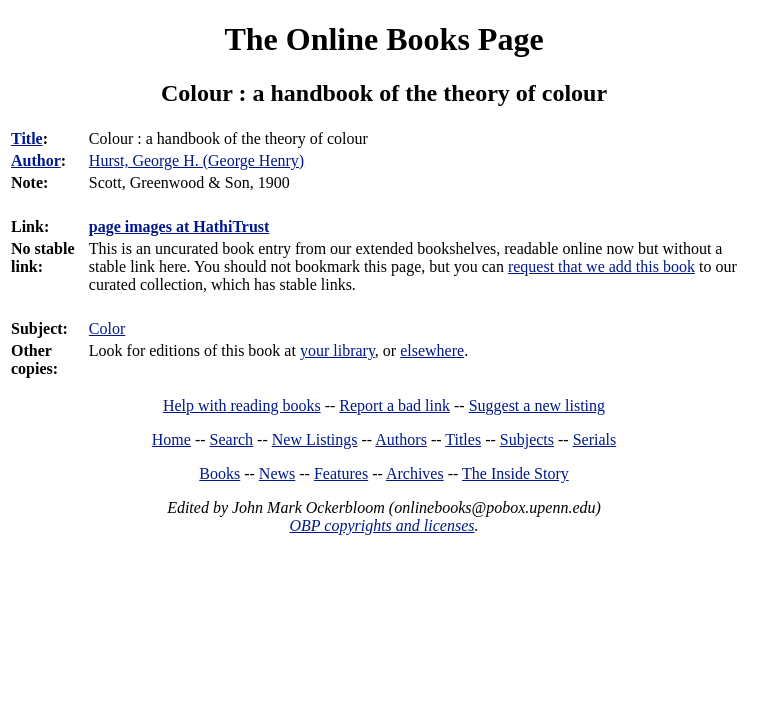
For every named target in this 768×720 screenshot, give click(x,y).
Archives (415, 473)
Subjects (527, 439)
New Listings (315, 439)
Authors (401, 439)
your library (337, 350)
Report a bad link (394, 405)
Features (341, 473)
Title (27, 138)
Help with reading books (242, 405)
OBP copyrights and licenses (381, 525)
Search (232, 439)
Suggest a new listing (537, 405)
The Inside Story (515, 473)
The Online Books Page (383, 39)
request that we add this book (601, 266)
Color (107, 328)
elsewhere (432, 350)
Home (171, 439)
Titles (463, 439)
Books (219, 473)
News (277, 473)
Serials (595, 439)
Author (36, 160)
